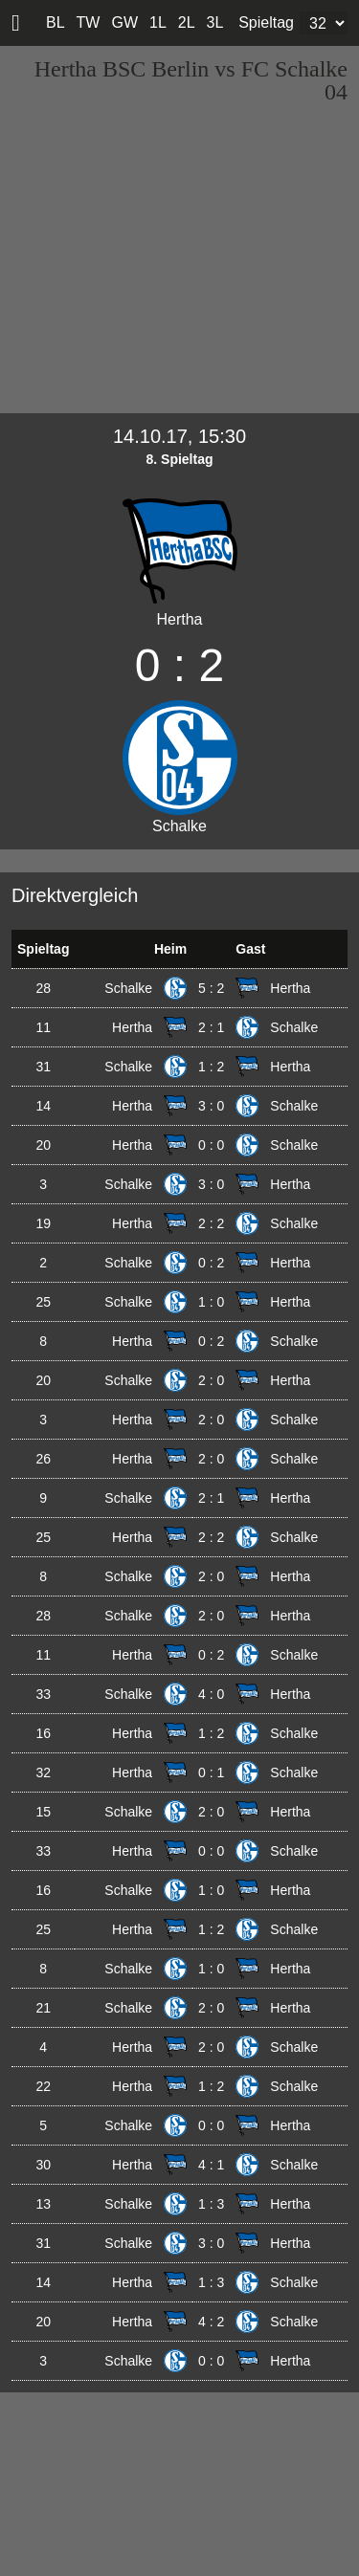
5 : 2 (211, 988)
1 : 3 (211, 2204)
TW (89, 22)
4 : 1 (211, 2164)
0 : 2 (211, 1262)
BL (55, 22)
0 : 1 (211, 1772)
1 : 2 (211, 1066)
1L (158, 22)
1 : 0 (211, 1302)
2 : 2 (211, 1223)
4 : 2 (211, 2321)
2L (186, 22)
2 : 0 (211, 1380)
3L (215, 22)
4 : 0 (211, 1694)
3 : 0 (211, 1105)
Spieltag (266, 22)
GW (124, 22)
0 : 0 (211, 1145)
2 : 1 (211, 1027)
